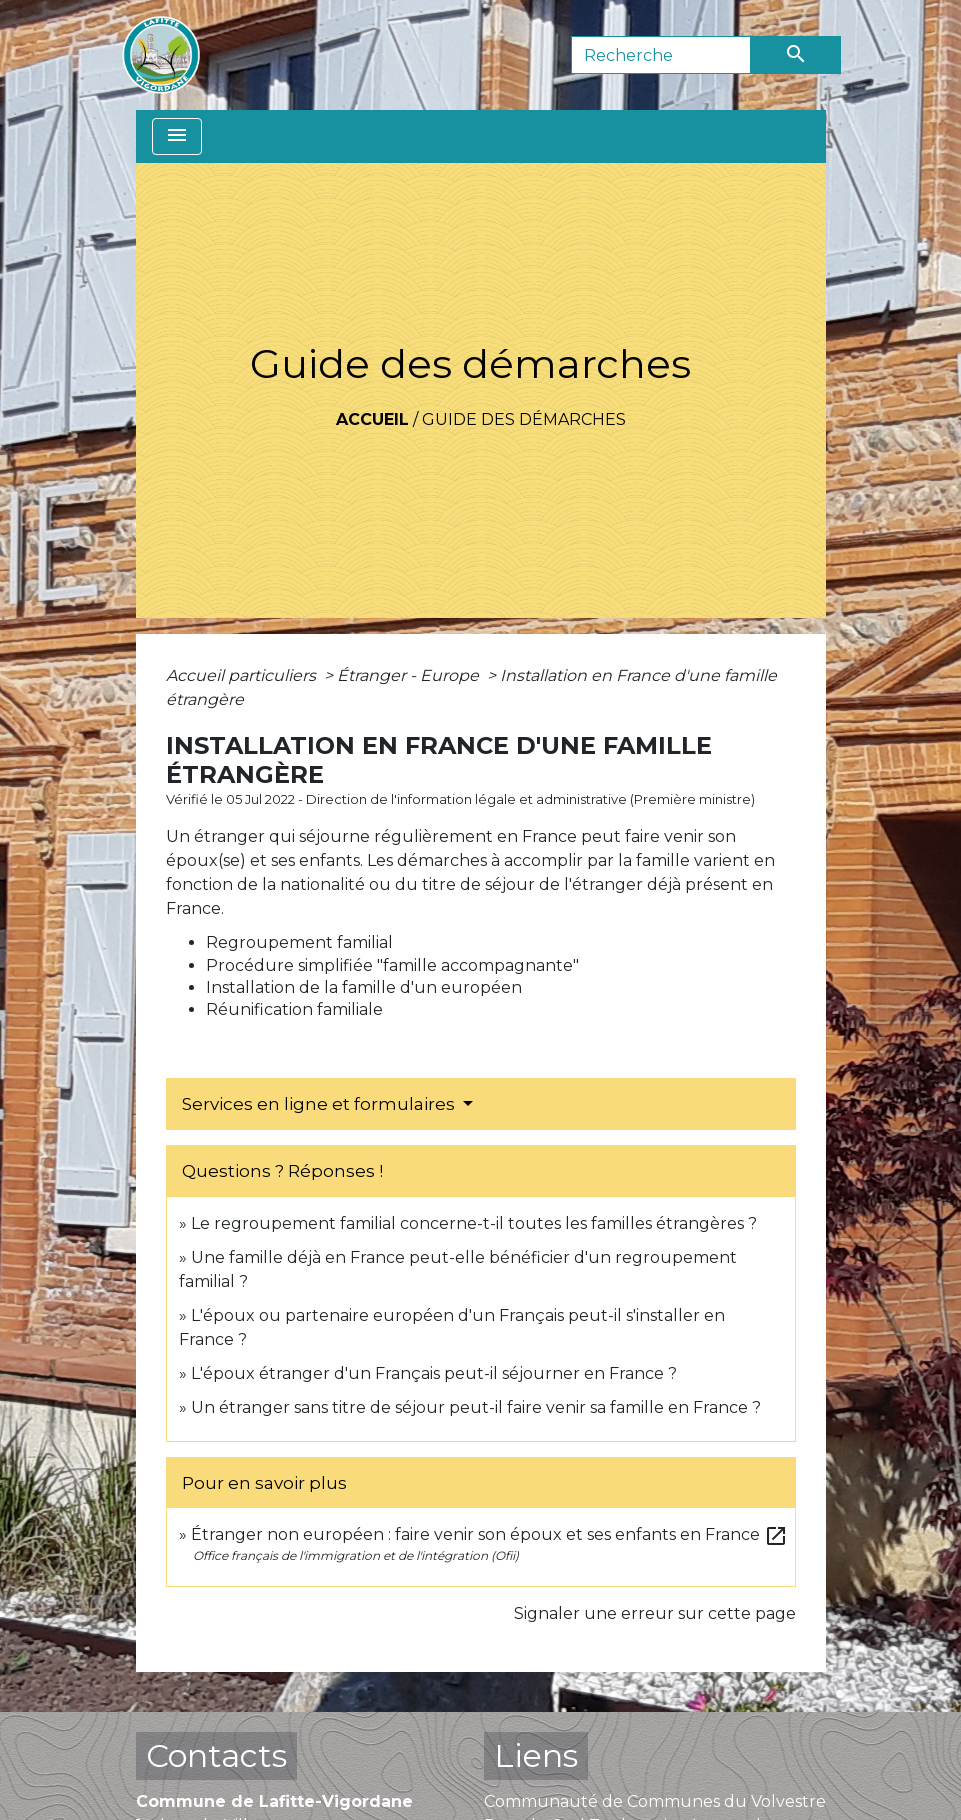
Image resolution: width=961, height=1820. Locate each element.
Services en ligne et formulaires (320, 1104)
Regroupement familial (299, 942)
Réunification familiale (294, 1009)
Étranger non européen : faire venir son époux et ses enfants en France (489, 1534)
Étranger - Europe (410, 675)
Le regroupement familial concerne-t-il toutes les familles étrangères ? (474, 1223)
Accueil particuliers (243, 675)
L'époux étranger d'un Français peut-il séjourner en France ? (434, 1373)
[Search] (661, 55)
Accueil (372, 419)
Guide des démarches (524, 419)
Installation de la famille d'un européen (364, 987)
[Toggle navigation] (177, 136)
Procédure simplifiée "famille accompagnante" (392, 965)
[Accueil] (161, 55)
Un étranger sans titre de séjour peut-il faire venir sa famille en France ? (476, 1407)
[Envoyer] (796, 55)
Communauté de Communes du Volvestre (655, 1801)
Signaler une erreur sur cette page (655, 1613)
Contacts (216, 1755)
